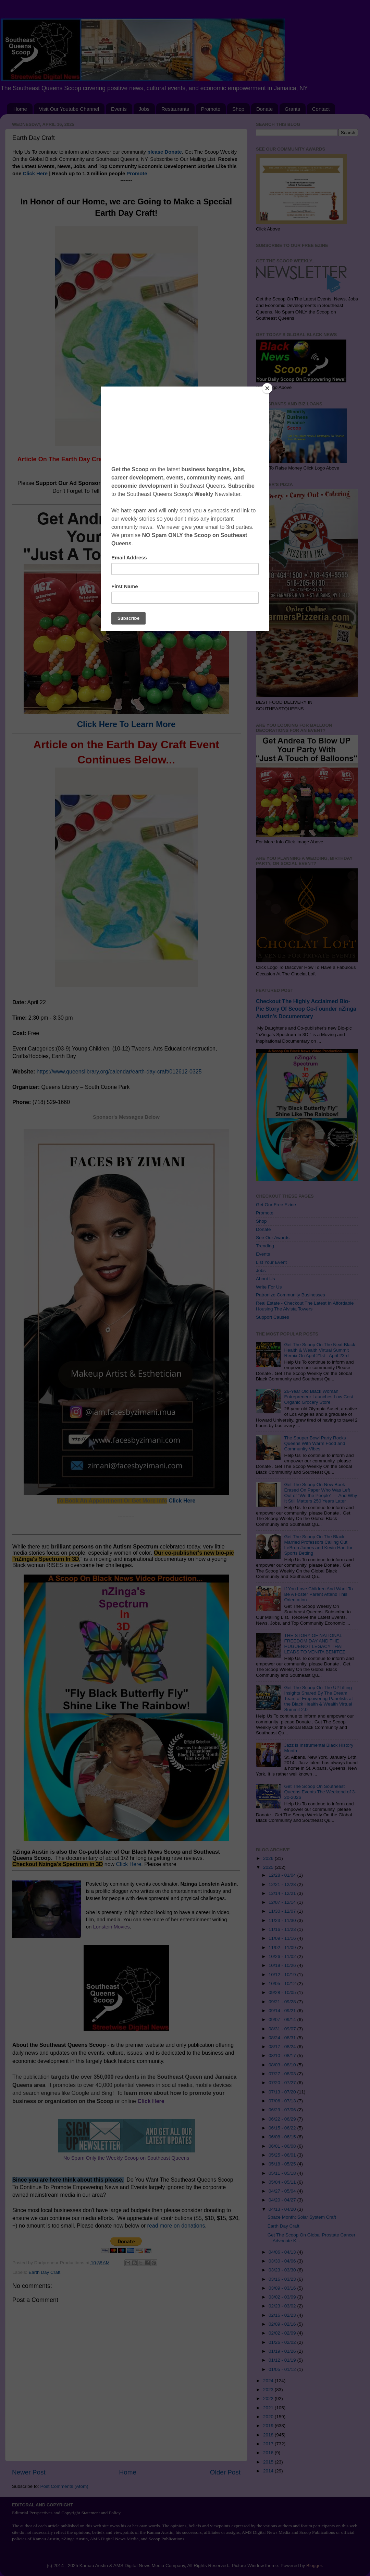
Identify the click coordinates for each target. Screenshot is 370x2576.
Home (20, 109)
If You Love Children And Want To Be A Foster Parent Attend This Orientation (318, 1594)
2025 (269, 1867)
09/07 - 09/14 (283, 2019)
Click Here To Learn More (126, 724)
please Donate (164, 152)
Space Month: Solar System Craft (302, 2217)
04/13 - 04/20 (283, 2209)
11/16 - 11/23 (283, 1929)
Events (119, 109)
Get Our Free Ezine (276, 1204)
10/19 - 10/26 (283, 1965)
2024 (269, 2380)
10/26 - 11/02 (283, 1956)
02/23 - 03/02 (283, 2305)
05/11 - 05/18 (283, 2173)
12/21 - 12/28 (283, 1884)
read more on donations (176, 2226)
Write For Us (269, 1287)
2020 (269, 2416)
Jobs (144, 109)
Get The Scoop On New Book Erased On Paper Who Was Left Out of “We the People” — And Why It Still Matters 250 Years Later (320, 1493)
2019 (269, 2425)
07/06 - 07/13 (283, 2100)
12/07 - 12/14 (283, 1902)
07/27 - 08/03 (283, 2073)
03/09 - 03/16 (283, 2288)
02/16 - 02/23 (283, 2315)
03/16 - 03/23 (283, 2279)
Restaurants (175, 109)
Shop (238, 109)
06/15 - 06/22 (283, 2127)
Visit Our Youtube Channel (69, 109)
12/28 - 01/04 (283, 1875)
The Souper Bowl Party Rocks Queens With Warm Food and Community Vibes (315, 1443)
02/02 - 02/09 (283, 2333)
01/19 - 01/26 (283, 2351)
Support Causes (272, 1317)
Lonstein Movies (111, 1927)
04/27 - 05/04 (283, 2191)
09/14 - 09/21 (283, 2010)
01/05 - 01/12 (283, 2369)
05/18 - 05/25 (283, 2164)
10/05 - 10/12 (283, 1983)
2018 (269, 2434)
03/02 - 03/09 (283, 2297)
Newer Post (29, 2472)
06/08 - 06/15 (283, 2136)
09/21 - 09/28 (283, 2001)
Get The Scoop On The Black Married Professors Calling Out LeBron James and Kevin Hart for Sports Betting (318, 1545)
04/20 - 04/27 (283, 2200)
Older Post (225, 2472)
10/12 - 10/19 (283, 1974)
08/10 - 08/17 (283, 2055)
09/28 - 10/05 (283, 1992)
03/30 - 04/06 (283, 2261)
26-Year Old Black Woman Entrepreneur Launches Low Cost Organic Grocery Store (318, 1397)
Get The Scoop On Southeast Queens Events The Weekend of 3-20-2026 (320, 1792)
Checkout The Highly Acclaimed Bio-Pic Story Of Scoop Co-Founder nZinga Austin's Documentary (306, 1008)
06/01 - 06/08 (283, 2146)
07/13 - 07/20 (283, 2091)
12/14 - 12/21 (283, 1893)
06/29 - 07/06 (283, 2109)
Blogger (314, 2565)
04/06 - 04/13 (283, 2252)
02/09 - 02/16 (283, 2324)
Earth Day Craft (44, 2272)
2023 (269, 2389)
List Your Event (271, 1262)
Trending (265, 1245)
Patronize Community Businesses (290, 1294)
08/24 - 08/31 (283, 2037)
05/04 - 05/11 (283, 2182)
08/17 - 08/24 (283, 2046)
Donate (264, 109)
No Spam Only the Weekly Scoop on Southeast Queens (126, 2158)
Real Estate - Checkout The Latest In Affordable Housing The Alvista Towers (305, 1306)
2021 (269, 2407)
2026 (269, 1858)
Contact (321, 109)
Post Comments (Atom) (64, 2486)
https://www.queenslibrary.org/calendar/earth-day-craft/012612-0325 (119, 1072)
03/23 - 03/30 (283, 2269)
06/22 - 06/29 (283, 2119)
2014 (269, 2470)
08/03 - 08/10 (283, 2064)
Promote (211, 109)
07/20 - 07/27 (283, 2082)
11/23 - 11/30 (283, 1920)
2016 (269, 2452)
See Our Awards (272, 1237)
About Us (265, 1278)
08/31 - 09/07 (283, 2028)
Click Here (35, 173)
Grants (292, 109)
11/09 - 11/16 (283, 1938)
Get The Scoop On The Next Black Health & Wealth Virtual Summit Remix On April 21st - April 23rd (319, 1350)
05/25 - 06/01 (283, 2155)
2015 (269, 2462)
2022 (269, 2398)
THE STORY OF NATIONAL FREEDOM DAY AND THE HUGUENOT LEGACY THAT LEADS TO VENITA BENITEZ (314, 1644)
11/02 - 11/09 (283, 1947)
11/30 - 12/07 (283, 1911)
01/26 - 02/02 (283, 2342)
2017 (269, 2443)
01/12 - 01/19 (283, 2360)
